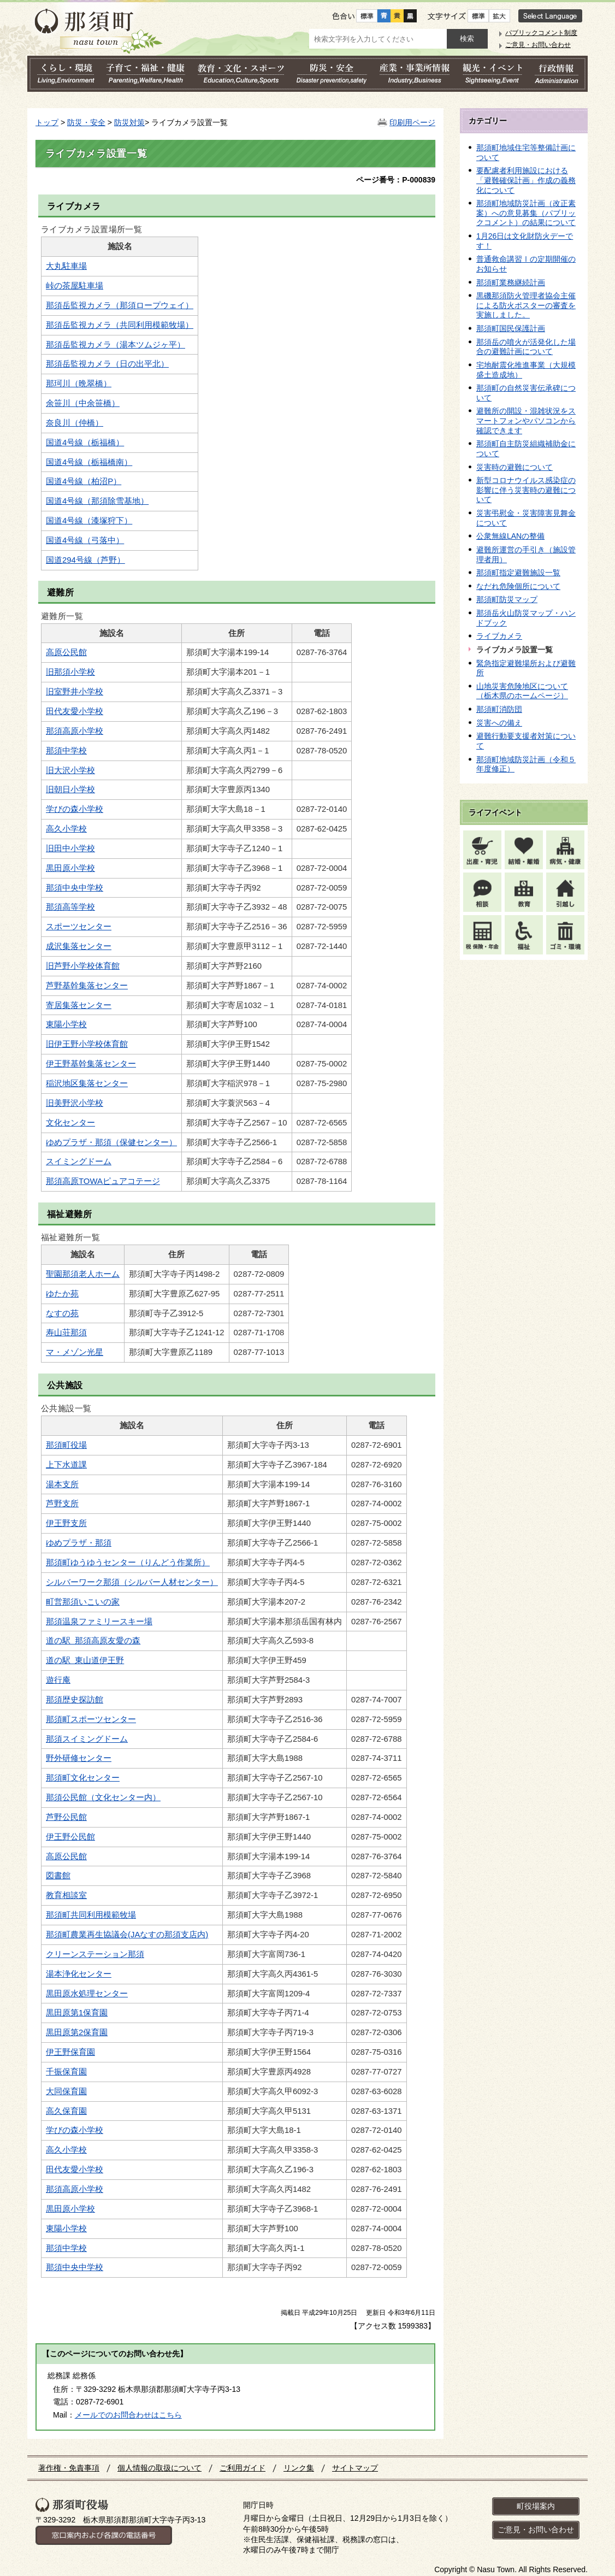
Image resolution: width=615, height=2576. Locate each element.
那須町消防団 (499, 709)
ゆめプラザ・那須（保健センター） (111, 1142)
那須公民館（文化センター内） (103, 1797)
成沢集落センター (78, 946)
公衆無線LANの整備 (510, 536)
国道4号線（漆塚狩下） (89, 520)
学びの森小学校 (74, 809)
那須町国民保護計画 (510, 328)
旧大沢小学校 (70, 770)
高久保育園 (66, 2111)
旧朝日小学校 (70, 789)
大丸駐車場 (66, 266)
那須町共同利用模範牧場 (91, 1915)
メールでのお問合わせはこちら (128, 2414)
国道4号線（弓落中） (85, 540)
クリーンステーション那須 (95, 1954)
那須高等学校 (70, 907)
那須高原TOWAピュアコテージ (103, 1181)
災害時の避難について (514, 467)
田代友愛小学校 (74, 711)
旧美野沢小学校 (74, 1103)
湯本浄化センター (78, 1974)
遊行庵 (58, 1680)
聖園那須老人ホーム (83, 1274)
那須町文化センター (83, 1777)
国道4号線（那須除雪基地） (97, 501)
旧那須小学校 (70, 672)
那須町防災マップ (506, 599)
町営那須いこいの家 (83, 1602)
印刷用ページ (412, 122)
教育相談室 (66, 1895)
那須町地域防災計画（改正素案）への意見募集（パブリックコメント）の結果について (526, 213)
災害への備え (499, 722)
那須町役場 (66, 1445)
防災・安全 (86, 122)
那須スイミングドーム (87, 1739)
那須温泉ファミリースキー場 (99, 1621)
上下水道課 (66, 1464)
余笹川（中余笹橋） (83, 403)
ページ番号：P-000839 (395, 179)
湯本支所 (62, 1484)
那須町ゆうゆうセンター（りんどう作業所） (128, 1562)
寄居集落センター (78, 1005)
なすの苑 (62, 1313)
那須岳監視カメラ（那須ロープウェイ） (119, 305)
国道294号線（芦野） (85, 560)
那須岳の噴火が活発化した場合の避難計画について (526, 347)
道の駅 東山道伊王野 (85, 1660)
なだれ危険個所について (518, 586)
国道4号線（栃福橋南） (89, 462)
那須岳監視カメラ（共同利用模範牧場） (119, 325)
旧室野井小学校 (74, 691)
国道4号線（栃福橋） (85, 442)
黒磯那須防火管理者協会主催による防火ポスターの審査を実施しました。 (526, 305)
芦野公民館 (66, 1817)
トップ (47, 122)
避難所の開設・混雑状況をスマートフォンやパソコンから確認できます (526, 420)
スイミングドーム (78, 1161)
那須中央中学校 (74, 887)
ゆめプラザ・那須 (78, 1542)
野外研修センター (78, 1758)
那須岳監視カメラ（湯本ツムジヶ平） (115, 344)
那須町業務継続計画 (510, 282)
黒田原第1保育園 (77, 2012)
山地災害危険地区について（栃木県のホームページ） (522, 691)
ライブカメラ (499, 636)
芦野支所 (62, 1503)
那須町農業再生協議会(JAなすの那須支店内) (127, 1934)
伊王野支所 (66, 1523)
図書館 (58, 1875)
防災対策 (129, 122)
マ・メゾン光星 (74, 1352)
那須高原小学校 (74, 731)
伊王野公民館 (70, 1836)
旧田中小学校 (70, 848)
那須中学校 (66, 750)
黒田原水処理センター (87, 1993)
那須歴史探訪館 (74, 1699)
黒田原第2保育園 (77, 2032)
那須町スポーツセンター (91, 1719)
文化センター (70, 1122)
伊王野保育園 (70, 2052)
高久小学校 (66, 828)
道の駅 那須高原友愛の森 (93, 1640)
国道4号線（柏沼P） (83, 481)
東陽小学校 (66, 1024)
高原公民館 (66, 652)
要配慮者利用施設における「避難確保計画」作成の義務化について (526, 180)
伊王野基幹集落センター (91, 1063)
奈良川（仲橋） (74, 422)
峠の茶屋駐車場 (74, 285)
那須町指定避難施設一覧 (518, 572)
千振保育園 (66, 2071)
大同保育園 (66, 2091)
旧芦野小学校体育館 (83, 966)
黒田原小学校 (70, 868)
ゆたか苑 (62, 1293)
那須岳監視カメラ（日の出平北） (107, 363)
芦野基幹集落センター (87, 985)
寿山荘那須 (66, 1332)
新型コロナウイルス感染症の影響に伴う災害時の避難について (526, 490)
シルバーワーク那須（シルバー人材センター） (132, 1582)
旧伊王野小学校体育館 (87, 1044)
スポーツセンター (78, 926)
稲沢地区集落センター (87, 1083)
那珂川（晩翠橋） (78, 383)
